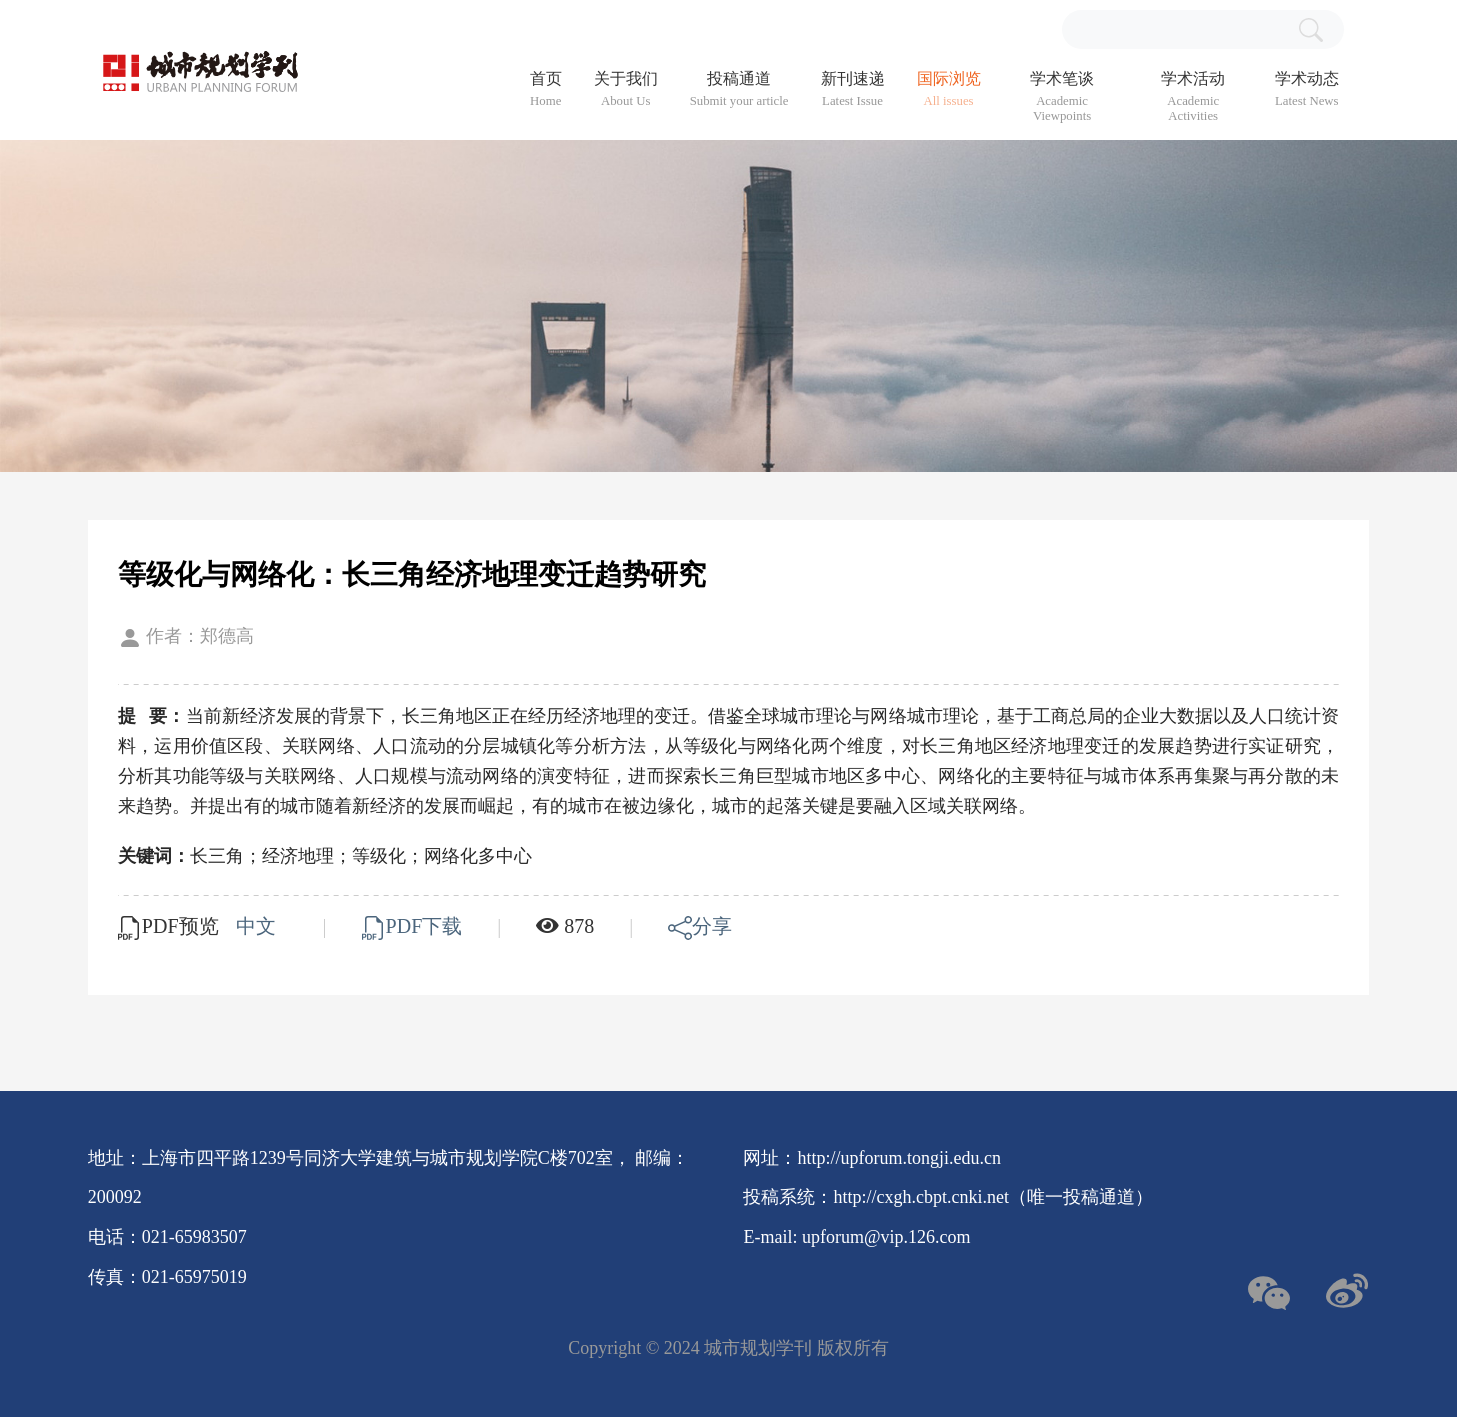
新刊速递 (853, 89)
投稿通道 (739, 89)
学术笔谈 (1062, 97)
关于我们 (626, 89)
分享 (700, 926)
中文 (258, 926)
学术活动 (1193, 97)
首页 (546, 89)
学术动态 (1307, 89)
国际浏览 (949, 89)
